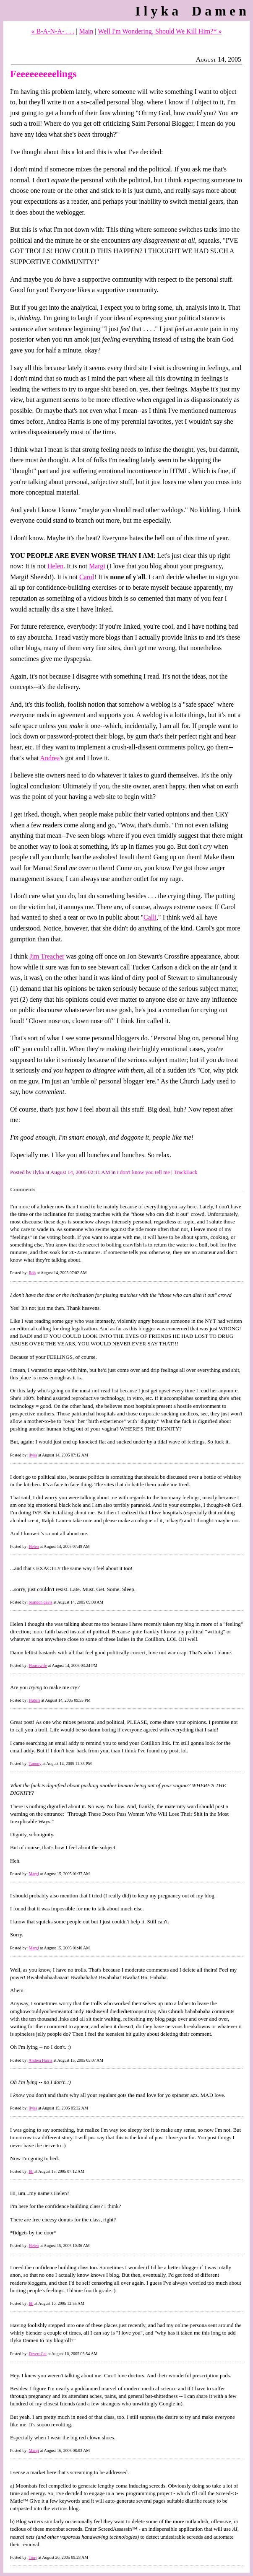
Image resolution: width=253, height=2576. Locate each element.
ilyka (33, 1455)
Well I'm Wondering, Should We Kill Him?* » (160, 31)
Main (86, 31)
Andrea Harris (40, 2060)
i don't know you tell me (143, 1172)
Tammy (35, 1763)
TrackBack (186, 1172)
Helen (55, 566)
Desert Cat (38, 2353)
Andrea (50, 758)
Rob (32, 1272)
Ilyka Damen (192, 10)
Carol (86, 577)
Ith (31, 2171)
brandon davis (40, 1602)
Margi (97, 566)
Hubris (34, 1700)
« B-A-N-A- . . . (53, 31)
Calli (149, 917)
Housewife (38, 1665)
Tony (33, 2557)
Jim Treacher (46, 956)
